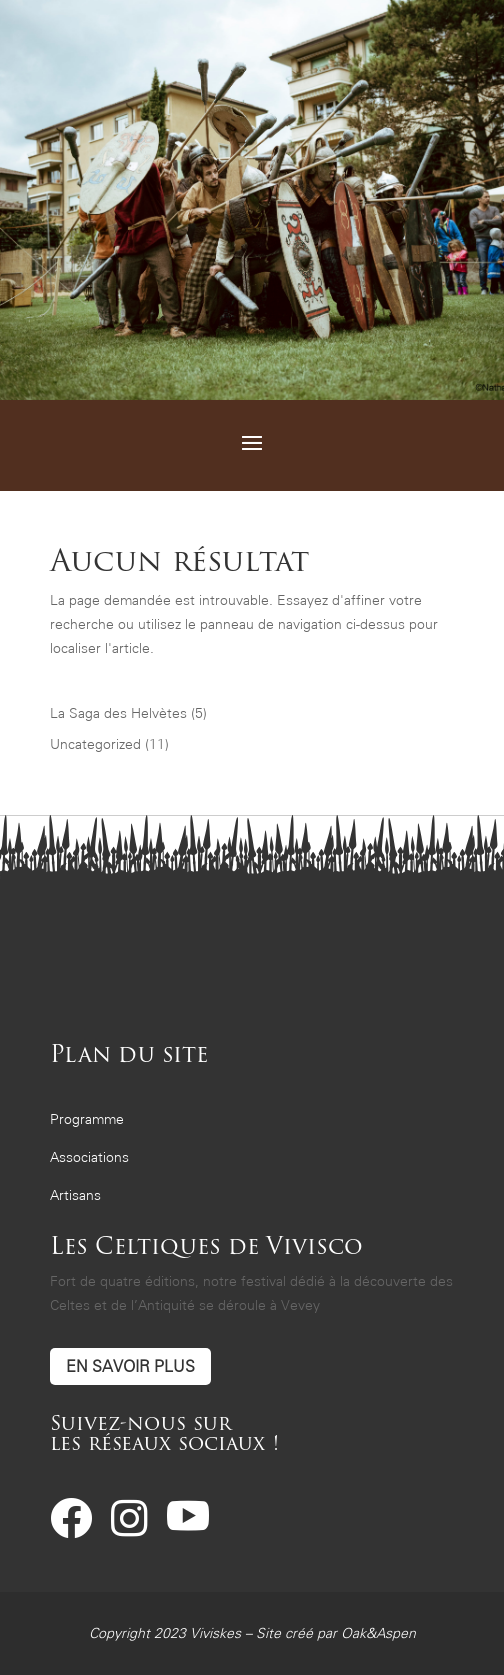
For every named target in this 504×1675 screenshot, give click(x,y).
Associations (89, 1157)
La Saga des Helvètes (118, 713)
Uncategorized (95, 744)
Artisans (75, 1195)
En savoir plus (130, 1366)
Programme (87, 1119)
